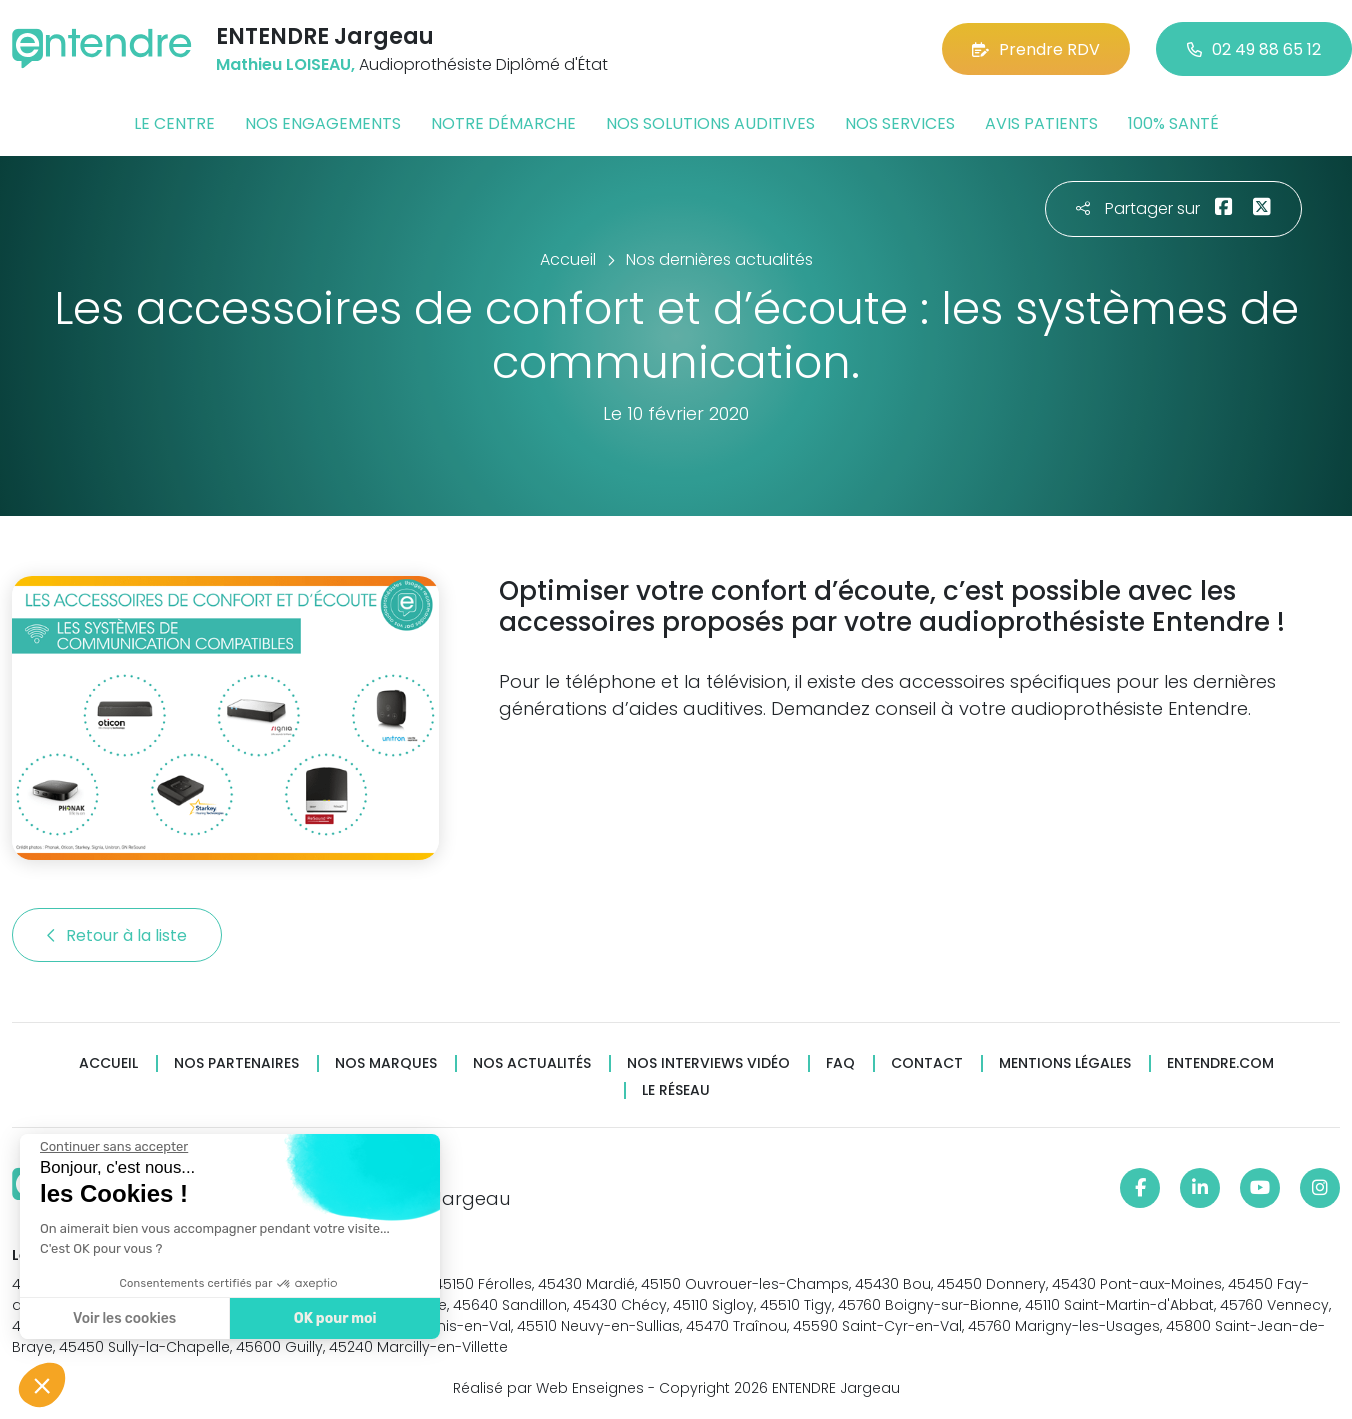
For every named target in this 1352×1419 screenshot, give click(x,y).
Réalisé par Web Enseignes (548, 1388)
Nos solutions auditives (710, 123)
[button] (42, 1385)
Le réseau (676, 1090)
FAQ (840, 1063)
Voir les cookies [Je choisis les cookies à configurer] (122, 1318)
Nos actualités (532, 1063)
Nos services (900, 123)
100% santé (1173, 123)
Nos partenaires (236, 1063)
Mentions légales (1065, 1063)
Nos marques (386, 1063)
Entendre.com (1220, 1063)
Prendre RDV (1036, 49)
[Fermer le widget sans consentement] (112, 1147)
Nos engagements (323, 123)
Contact (927, 1063)
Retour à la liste (117, 935)
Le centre (174, 123)
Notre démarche (503, 123)
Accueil (108, 1063)
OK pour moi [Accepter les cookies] (332, 1318)
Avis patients (1041, 123)
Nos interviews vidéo (708, 1063)
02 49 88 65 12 (1254, 49)
